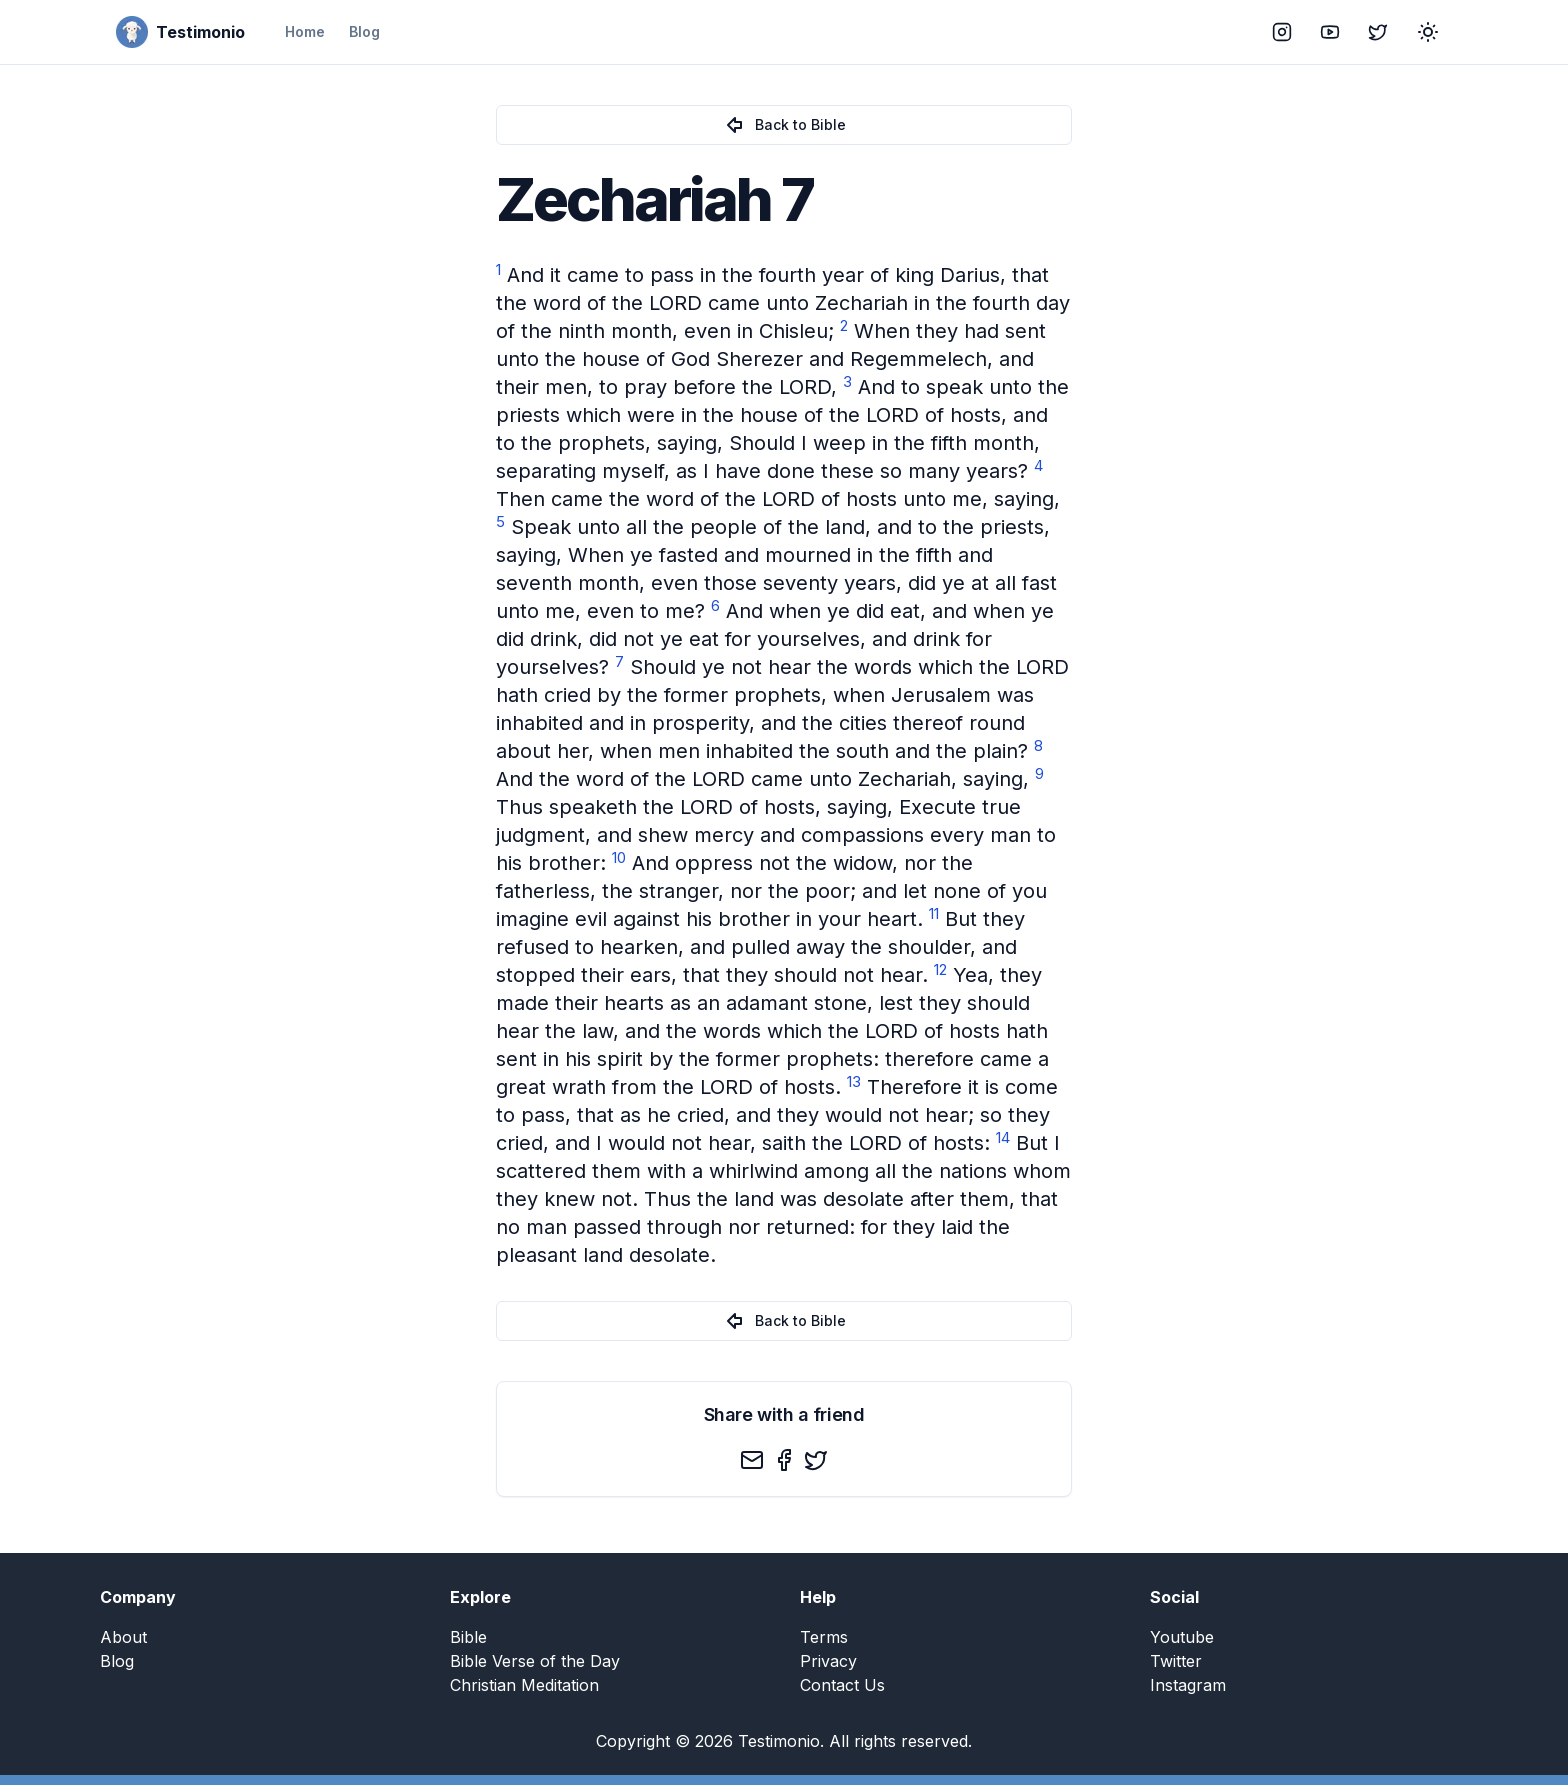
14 (1003, 1137)
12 (940, 969)
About (123, 1637)
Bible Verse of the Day (535, 1661)
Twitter (1176, 1661)
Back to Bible (784, 125)
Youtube (1182, 1637)
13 (854, 1081)
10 (619, 857)
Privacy (828, 1661)
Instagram (1188, 1685)
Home (305, 31)
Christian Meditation (524, 1685)
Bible (468, 1637)
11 (934, 913)
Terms (824, 1637)
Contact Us (842, 1685)
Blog (364, 31)
